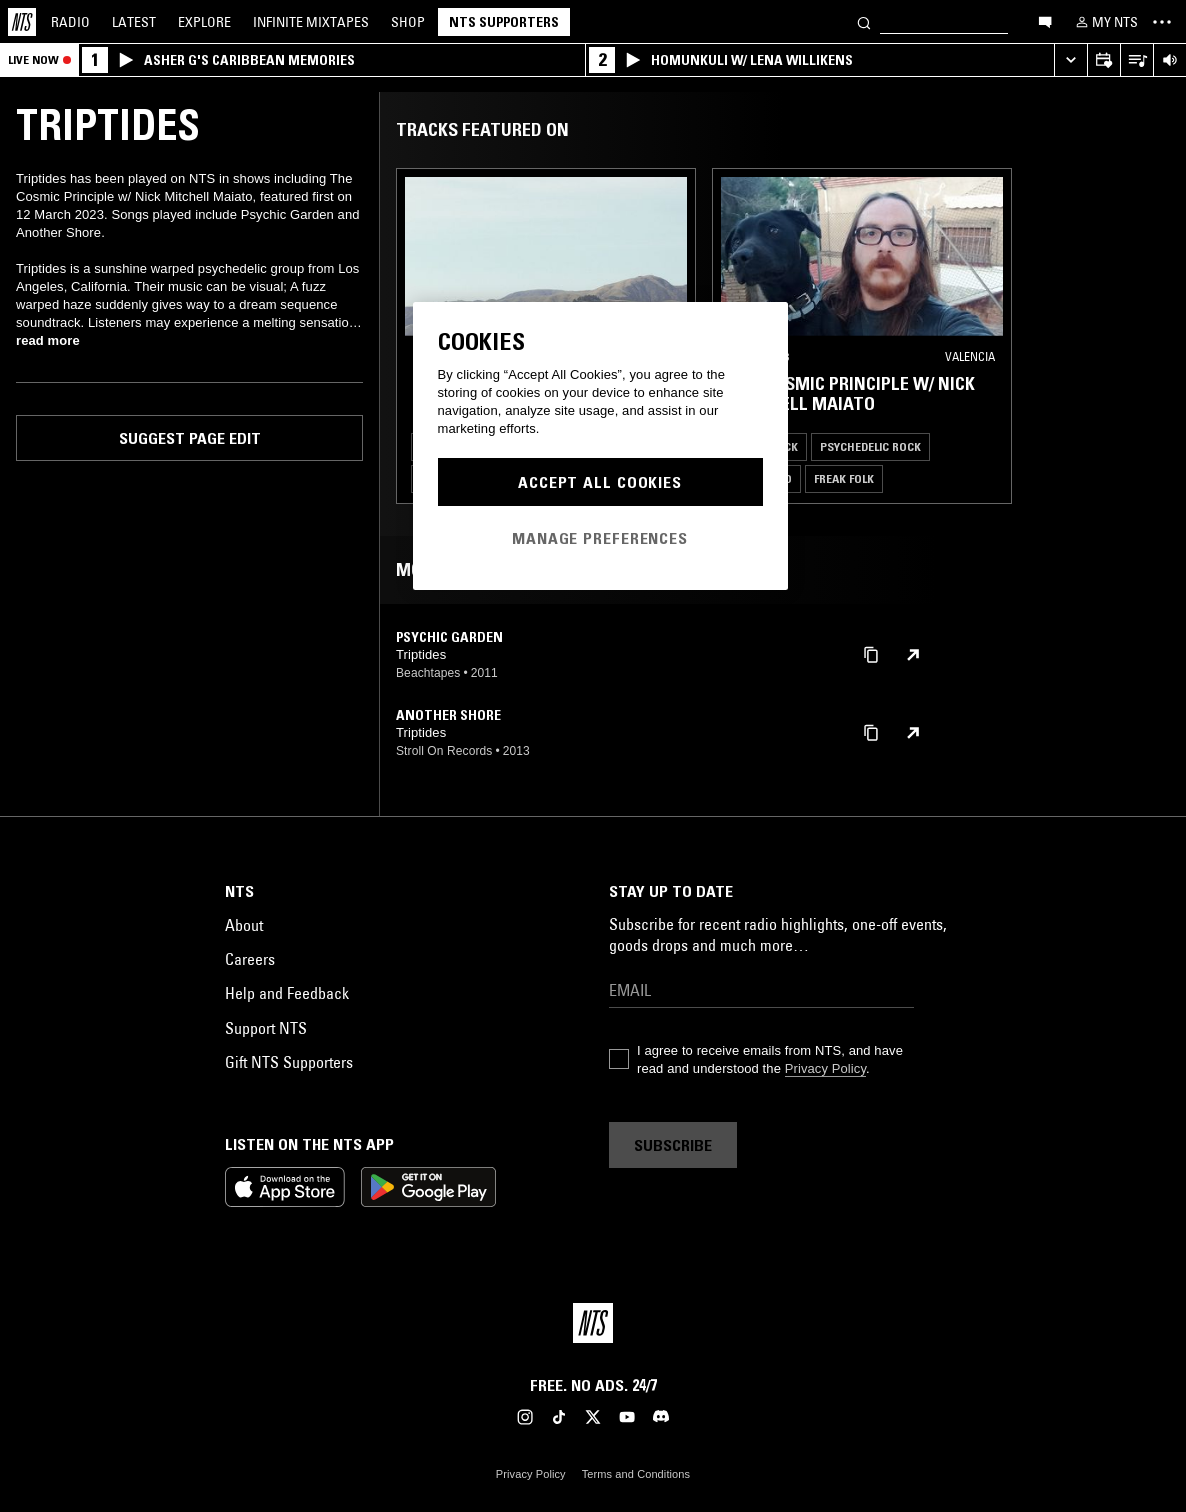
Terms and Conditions (636, 1474)
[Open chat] (1045, 21)
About (244, 925)
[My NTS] (1105, 22)
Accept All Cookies (600, 482)
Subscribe (673, 1145)
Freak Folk (844, 478)
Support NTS (266, 1028)
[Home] (22, 22)
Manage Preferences (600, 538)
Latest (134, 22)
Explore (204, 22)
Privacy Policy (825, 1068)
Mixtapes (311, 22)
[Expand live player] (1070, 60)
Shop (408, 22)
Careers (250, 959)
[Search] (864, 21)
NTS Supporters (504, 22)
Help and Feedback (287, 993)
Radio (70, 22)
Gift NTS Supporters (289, 1062)
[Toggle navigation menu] (1162, 22)
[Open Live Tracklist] (1136, 60)
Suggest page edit (190, 438)
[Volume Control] (1169, 60)
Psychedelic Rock (870, 446)
